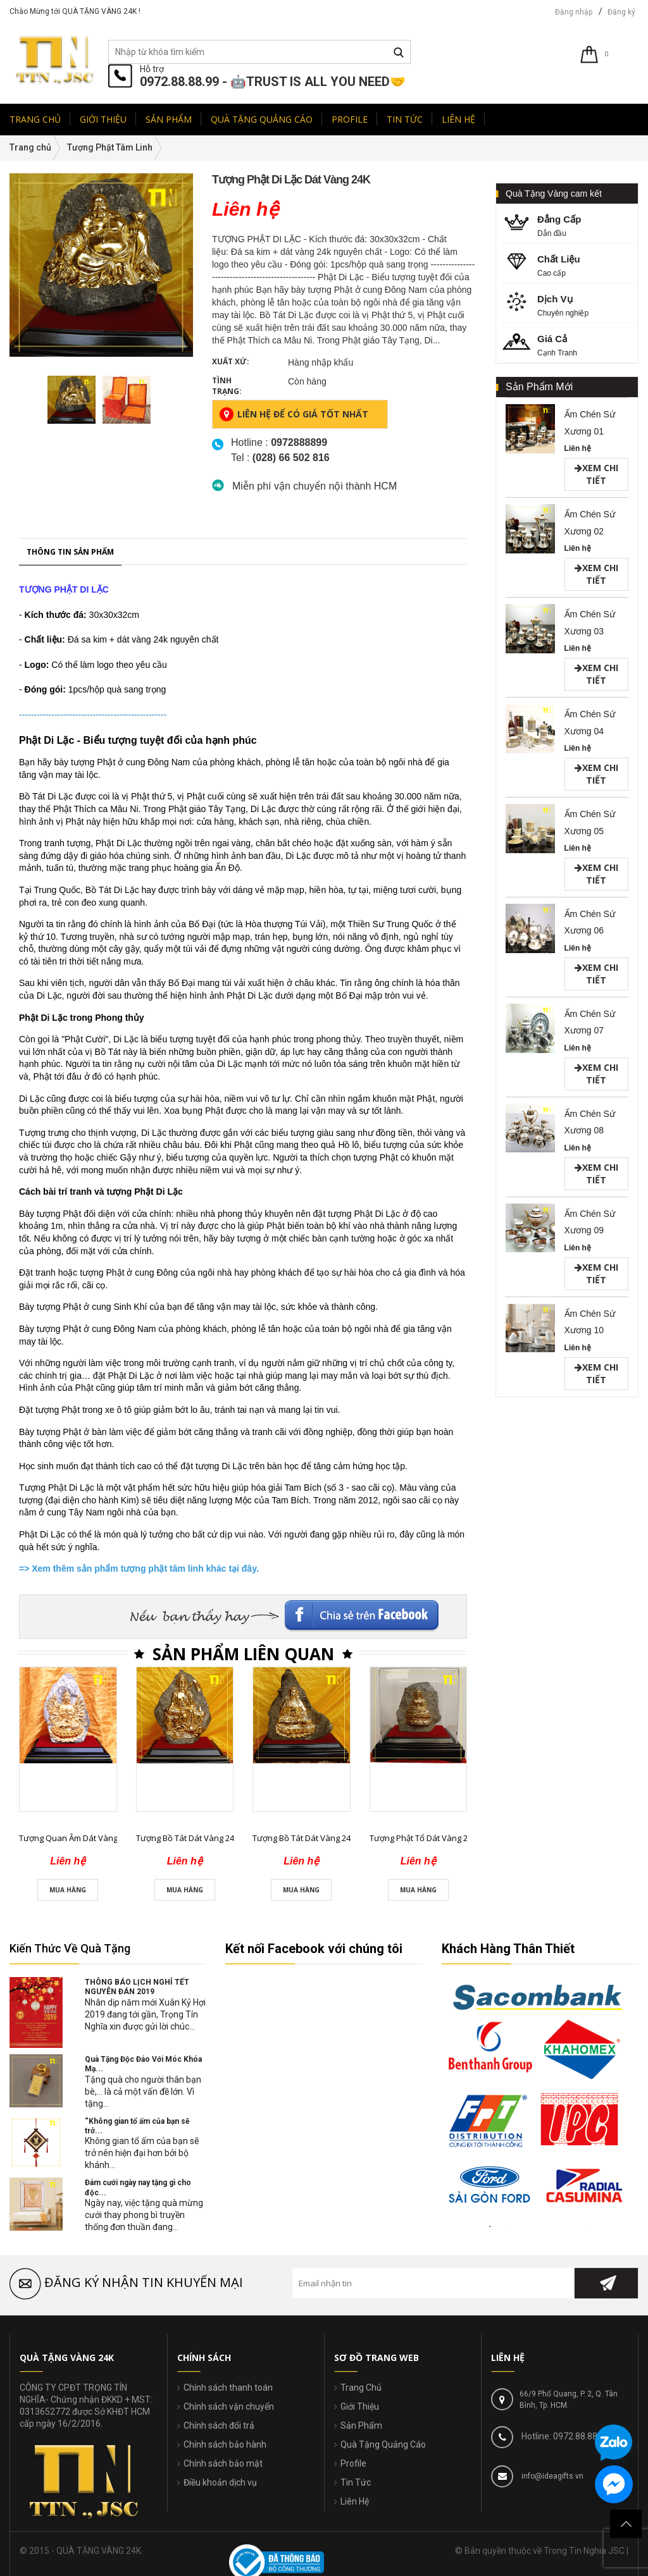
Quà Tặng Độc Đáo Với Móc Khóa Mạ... (143, 2064)
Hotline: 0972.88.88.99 (564, 2436)
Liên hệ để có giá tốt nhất (293, 414)
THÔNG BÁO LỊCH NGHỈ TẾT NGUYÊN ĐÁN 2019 (137, 1987)
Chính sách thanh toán (228, 2387)
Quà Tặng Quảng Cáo (383, 2444)
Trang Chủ (361, 2387)
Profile (353, 2463)
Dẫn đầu (571, 225)
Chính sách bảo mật (223, 2463)
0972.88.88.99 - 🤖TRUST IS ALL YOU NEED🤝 (273, 81)
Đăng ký (621, 12)
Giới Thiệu (359, 2406)
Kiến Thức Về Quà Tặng (69, 1948)
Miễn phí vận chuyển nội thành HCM (314, 486)
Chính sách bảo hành (225, 2444)
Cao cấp (571, 264)
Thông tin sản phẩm (70, 1077)
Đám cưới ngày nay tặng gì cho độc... (138, 2187)
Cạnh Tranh (571, 344)
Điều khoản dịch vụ (220, 2482)
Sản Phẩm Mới (539, 386)
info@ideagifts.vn (551, 2476)
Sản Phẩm (361, 2425)
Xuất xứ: (230, 361)
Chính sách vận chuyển (229, 2406)
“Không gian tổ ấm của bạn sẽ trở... (137, 2126)
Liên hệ (577, 448)
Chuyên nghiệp (571, 304)
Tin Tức (355, 2482)
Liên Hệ (354, 2501)
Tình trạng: (227, 386)
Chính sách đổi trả (219, 2425)
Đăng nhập (573, 12)
